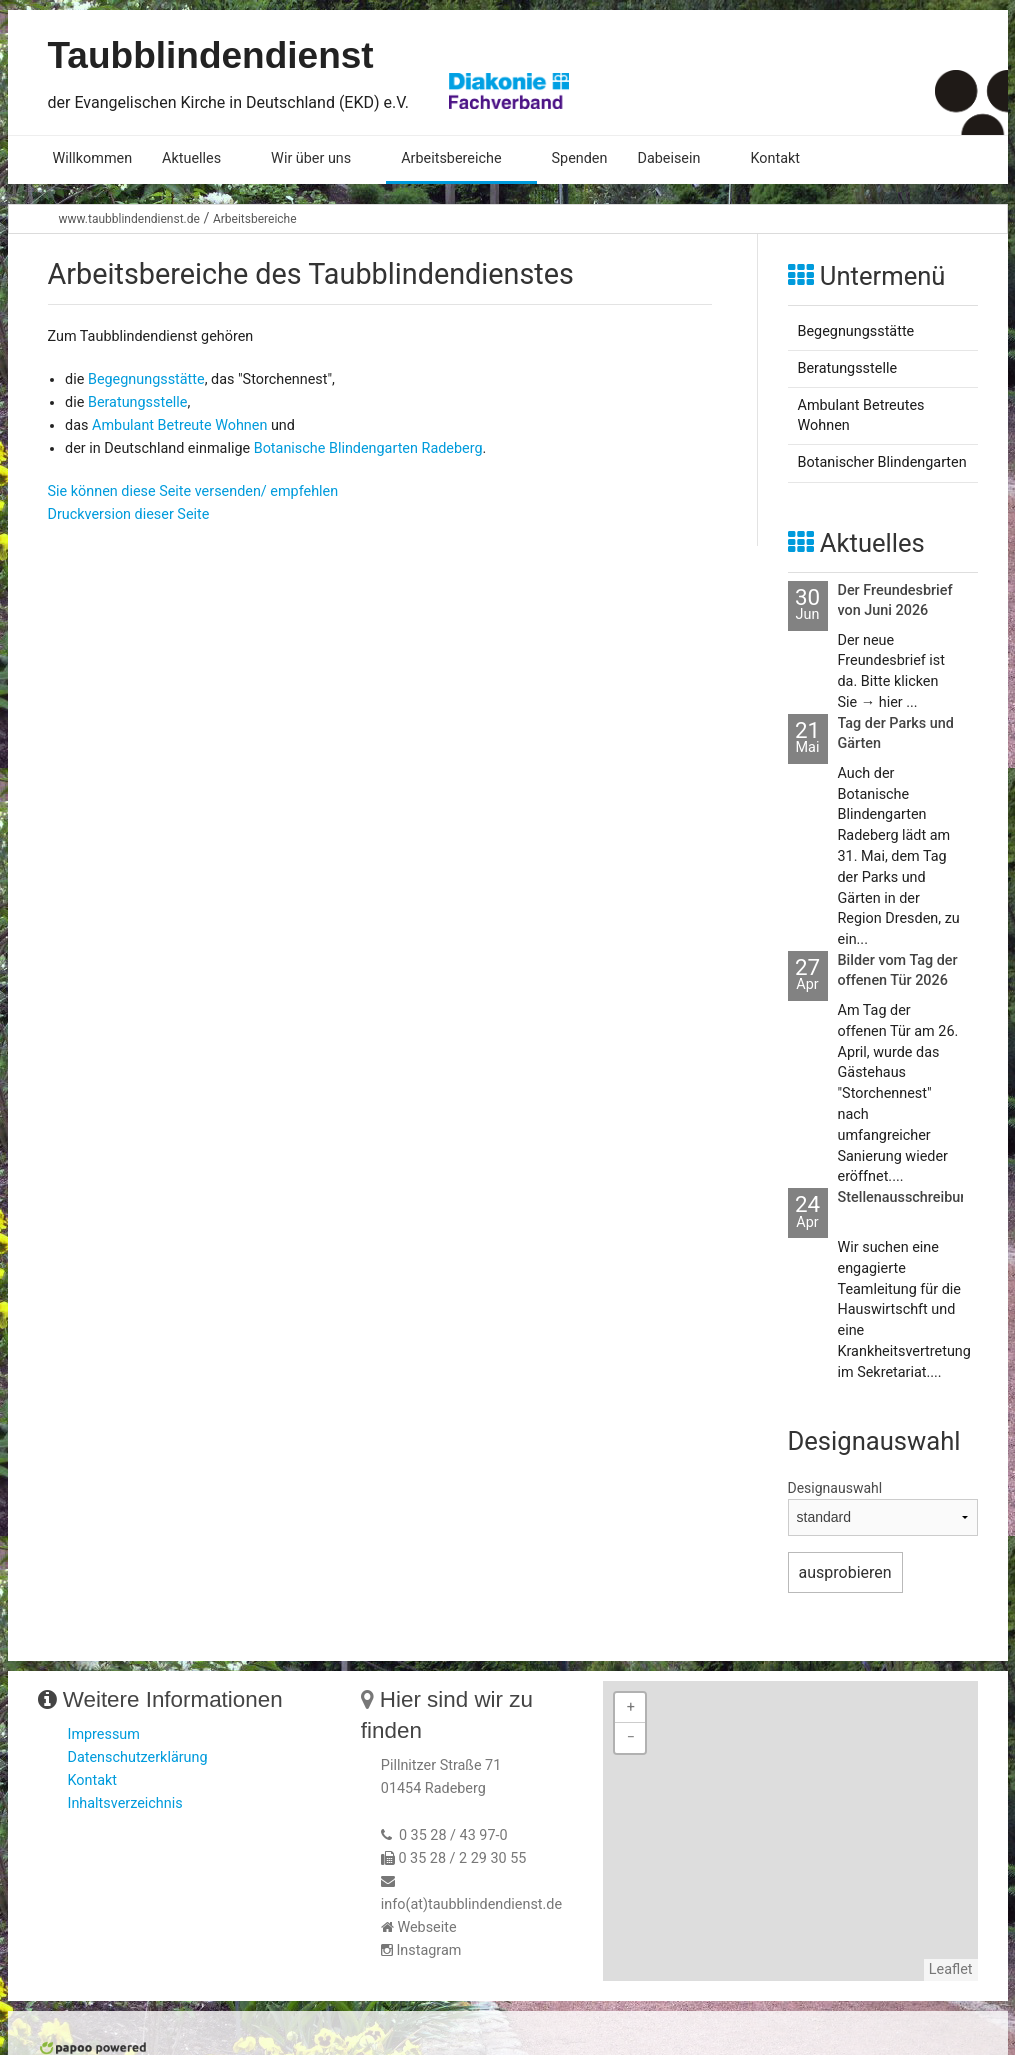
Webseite (426, 1927)
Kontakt (775, 158)
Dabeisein (668, 158)
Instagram (428, 1950)
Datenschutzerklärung (138, 1757)
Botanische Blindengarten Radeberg (368, 448)
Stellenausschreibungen (915, 1197)
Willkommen (93, 158)
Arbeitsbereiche (451, 158)
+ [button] (631, 1707)
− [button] (631, 1737)
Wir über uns (311, 158)
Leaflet (951, 1969)
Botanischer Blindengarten (882, 462)
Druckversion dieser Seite (129, 514)
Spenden (580, 158)
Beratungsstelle (138, 402)
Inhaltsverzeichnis (125, 1803)
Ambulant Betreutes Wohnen (861, 415)
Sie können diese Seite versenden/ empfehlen (193, 491)
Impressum (104, 1734)
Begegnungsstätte (146, 379)
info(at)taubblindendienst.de (471, 1904)
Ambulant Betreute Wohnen (179, 425)
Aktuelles (191, 158)
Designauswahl (835, 1488)
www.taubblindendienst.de (129, 219)
